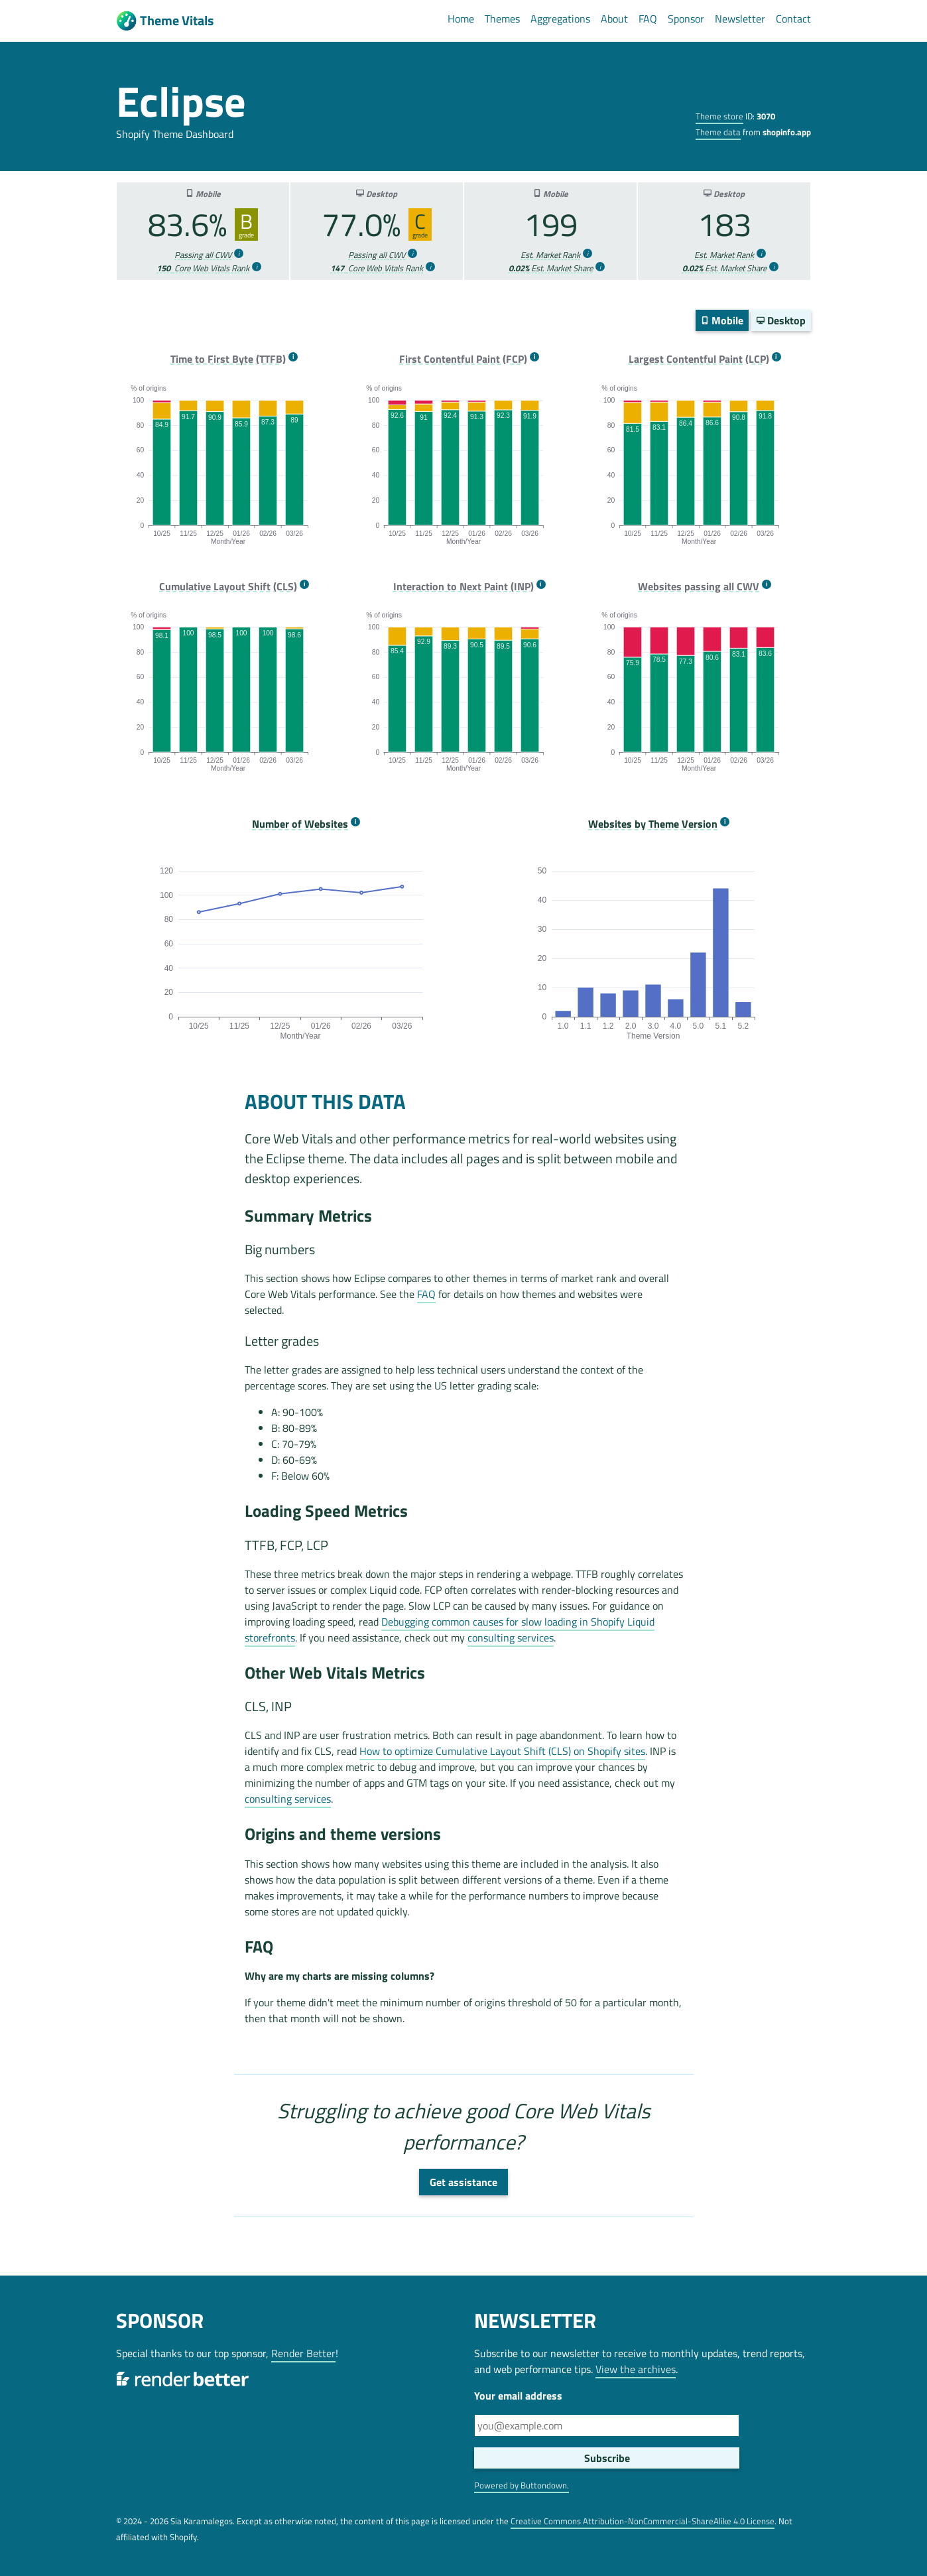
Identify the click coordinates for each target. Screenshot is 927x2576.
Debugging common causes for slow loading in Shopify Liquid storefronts (449, 1629)
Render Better (303, 2353)
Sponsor (686, 19)
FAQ (648, 19)
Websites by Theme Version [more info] (652, 824)
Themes (502, 19)
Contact (793, 19)
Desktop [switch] (781, 320)
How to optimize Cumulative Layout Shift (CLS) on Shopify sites (502, 1751)
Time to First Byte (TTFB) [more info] (228, 359)
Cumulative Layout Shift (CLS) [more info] (228, 587)
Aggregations (560, 19)
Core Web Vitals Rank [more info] (202, 268)
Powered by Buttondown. (521, 2485)
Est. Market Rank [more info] (550, 255)
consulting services (510, 1637)
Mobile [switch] (722, 320)
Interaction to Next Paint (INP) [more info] (463, 587)
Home (461, 19)
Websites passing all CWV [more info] (698, 587)
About (614, 19)
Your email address (518, 2396)
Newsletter (740, 19)
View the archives (635, 2369)
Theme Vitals (165, 21)
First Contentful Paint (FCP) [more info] (463, 359)
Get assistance (463, 2182)
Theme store (719, 116)
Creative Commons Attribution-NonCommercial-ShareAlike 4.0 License (642, 2521)
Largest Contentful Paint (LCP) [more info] (699, 359)
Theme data (718, 132)
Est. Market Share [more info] (551, 268)
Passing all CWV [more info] (202, 255)
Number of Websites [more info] (300, 824)
